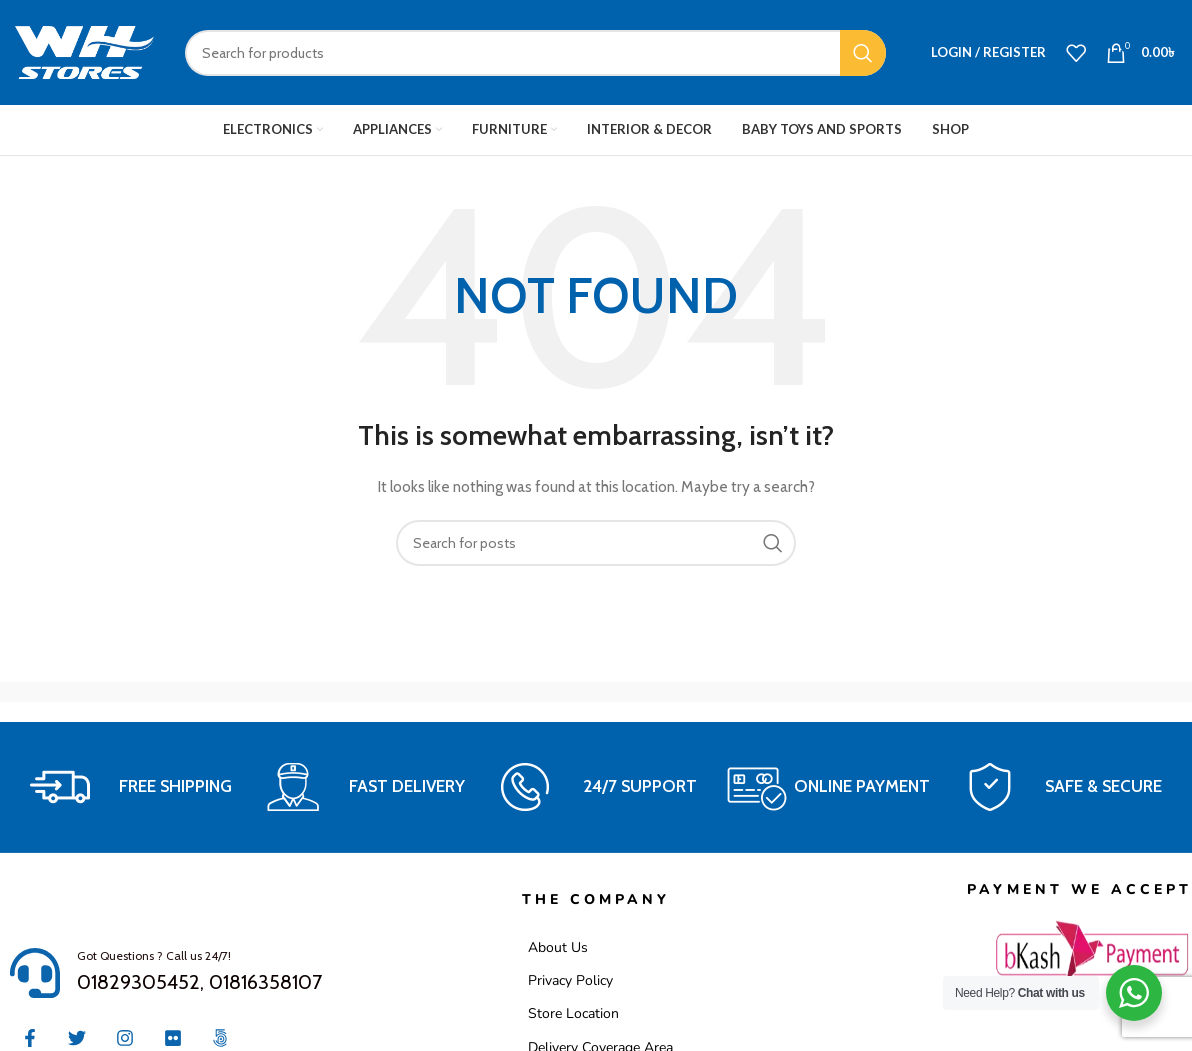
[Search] (535, 53)
